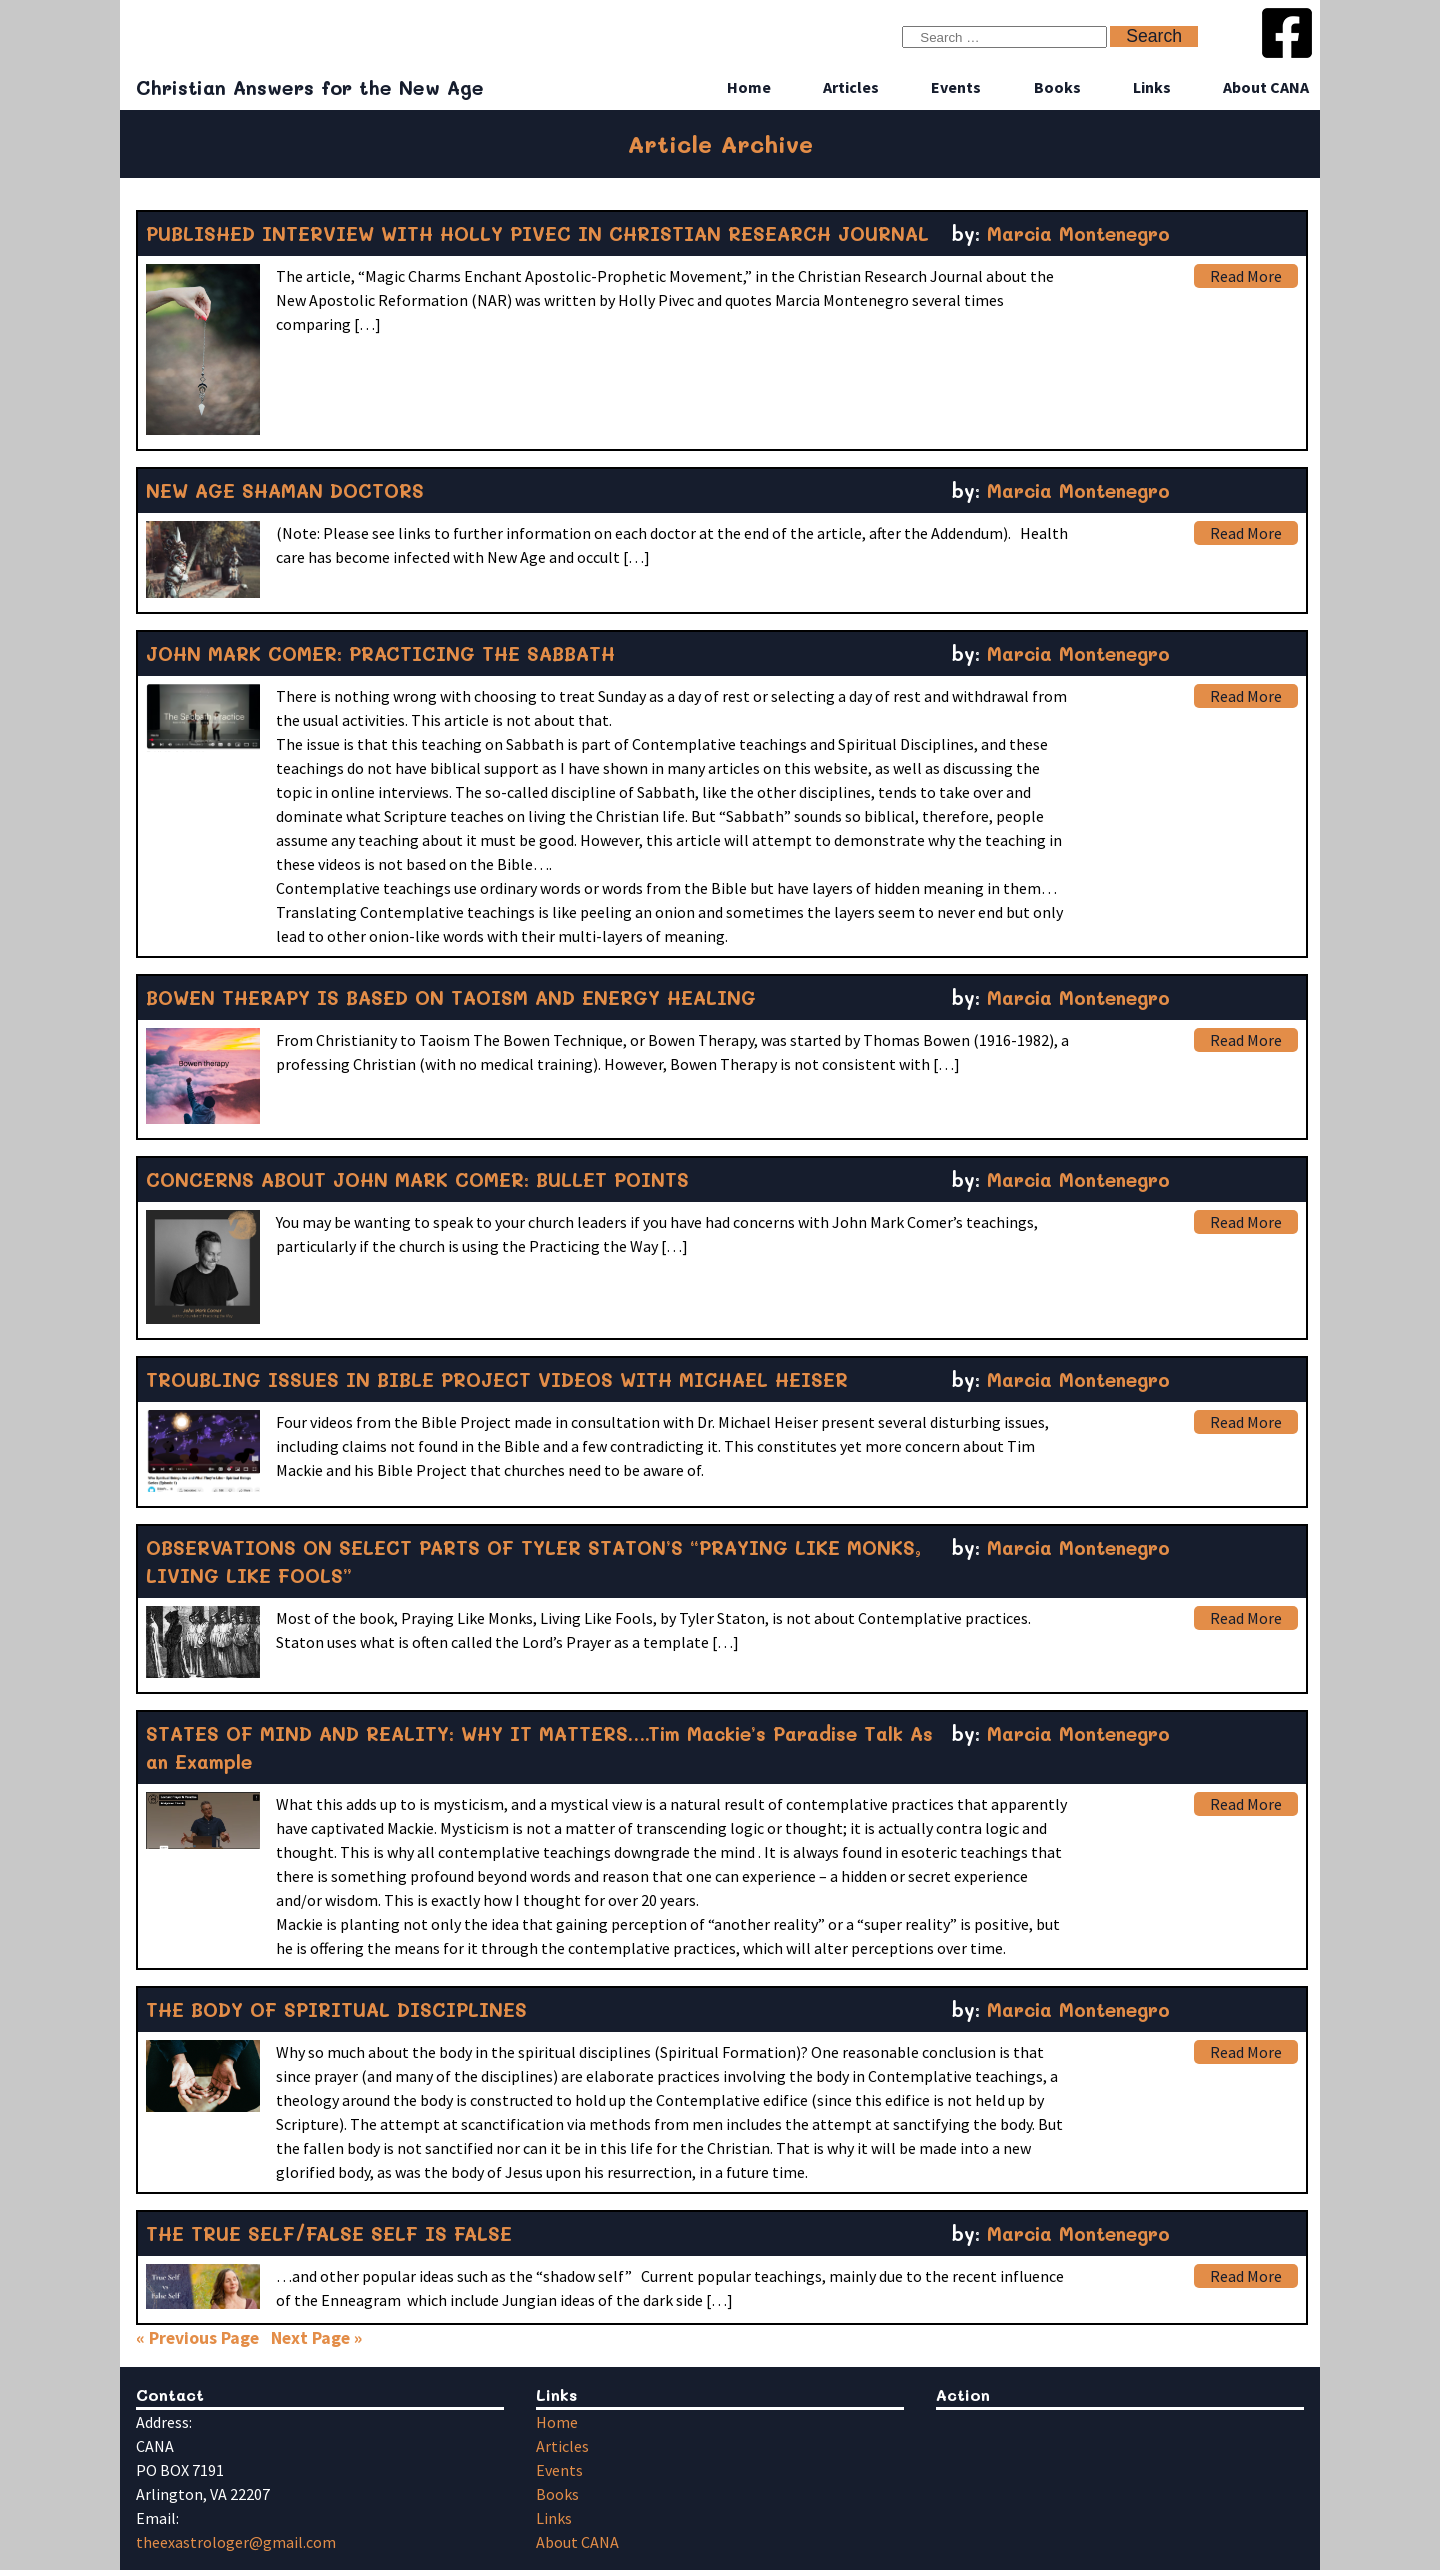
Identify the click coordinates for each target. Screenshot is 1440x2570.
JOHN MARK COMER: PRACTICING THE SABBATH (380, 653)
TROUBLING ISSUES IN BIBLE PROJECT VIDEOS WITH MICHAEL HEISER (497, 1379)
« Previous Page (197, 2338)
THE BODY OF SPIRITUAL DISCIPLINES (336, 2009)
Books (1057, 87)
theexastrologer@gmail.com (236, 2542)
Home (749, 87)
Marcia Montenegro (1078, 233)
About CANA (1266, 87)
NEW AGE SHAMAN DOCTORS (285, 490)
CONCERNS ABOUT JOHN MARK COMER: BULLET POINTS (417, 1179)
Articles (851, 87)
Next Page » (316, 2338)
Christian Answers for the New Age (310, 87)
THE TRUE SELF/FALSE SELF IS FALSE (329, 2233)
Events (956, 87)
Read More (1246, 276)
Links (1152, 87)
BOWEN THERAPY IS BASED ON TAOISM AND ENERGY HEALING (451, 997)
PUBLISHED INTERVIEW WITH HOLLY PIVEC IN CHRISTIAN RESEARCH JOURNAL (537, 233)
